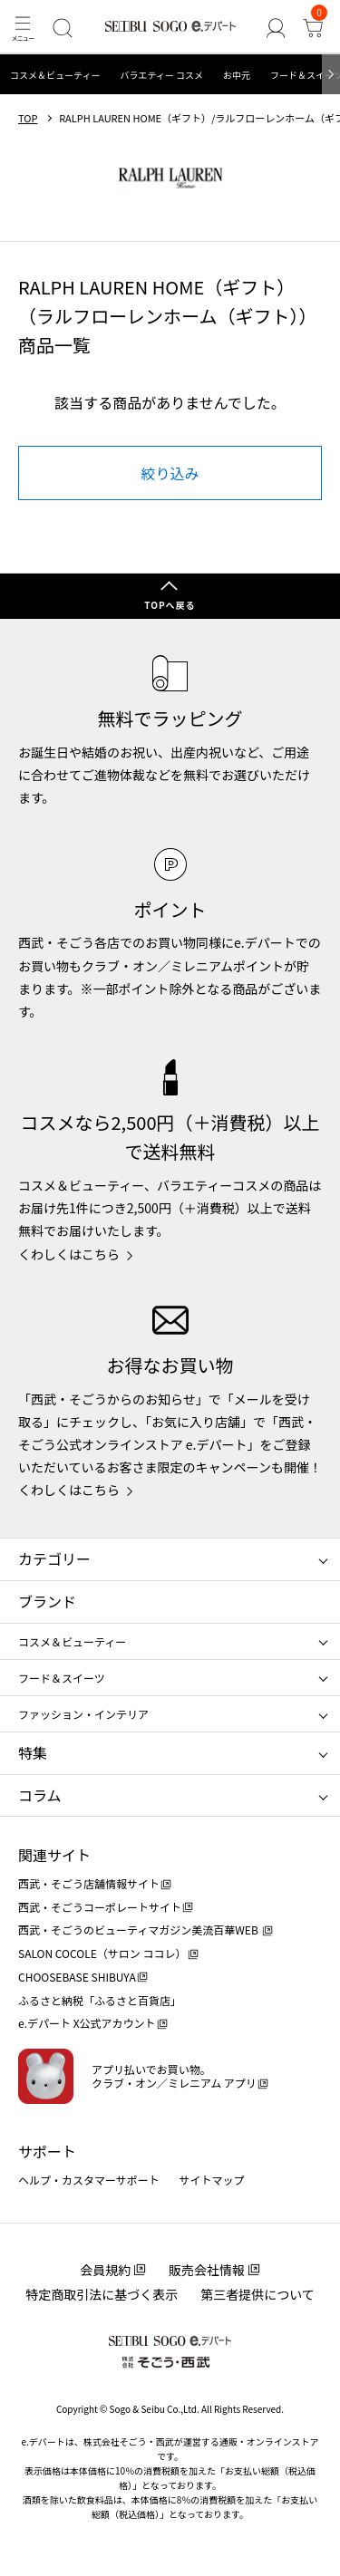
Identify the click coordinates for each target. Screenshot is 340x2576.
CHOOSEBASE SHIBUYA (77, 1976)
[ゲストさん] (275, 27)
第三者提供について (257, 2294)
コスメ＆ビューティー (55, 75)
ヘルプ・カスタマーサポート (89, 2179)
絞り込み (170, 473)
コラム (40, 1795)
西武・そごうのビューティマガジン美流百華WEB (139, 1929)
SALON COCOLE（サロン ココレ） (102, 1953)
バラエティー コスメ (161, 75)
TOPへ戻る (169, 605)
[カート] (313, 27)
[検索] (62, 27)
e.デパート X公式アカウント (87, 2023)
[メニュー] (22, 27)
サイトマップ (212, 2179)
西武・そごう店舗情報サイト (89, 1883)
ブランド (47, 1601)
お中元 (236, 75)
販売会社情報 (207, 2270)
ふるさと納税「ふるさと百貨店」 (99, 2000)
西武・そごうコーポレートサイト (99, 1907)
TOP (27, 118)
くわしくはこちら (69, 1254)
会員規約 (105, 2270)
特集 (32, 1752)
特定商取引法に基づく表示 (101, 2294)
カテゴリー (54, 1558)
